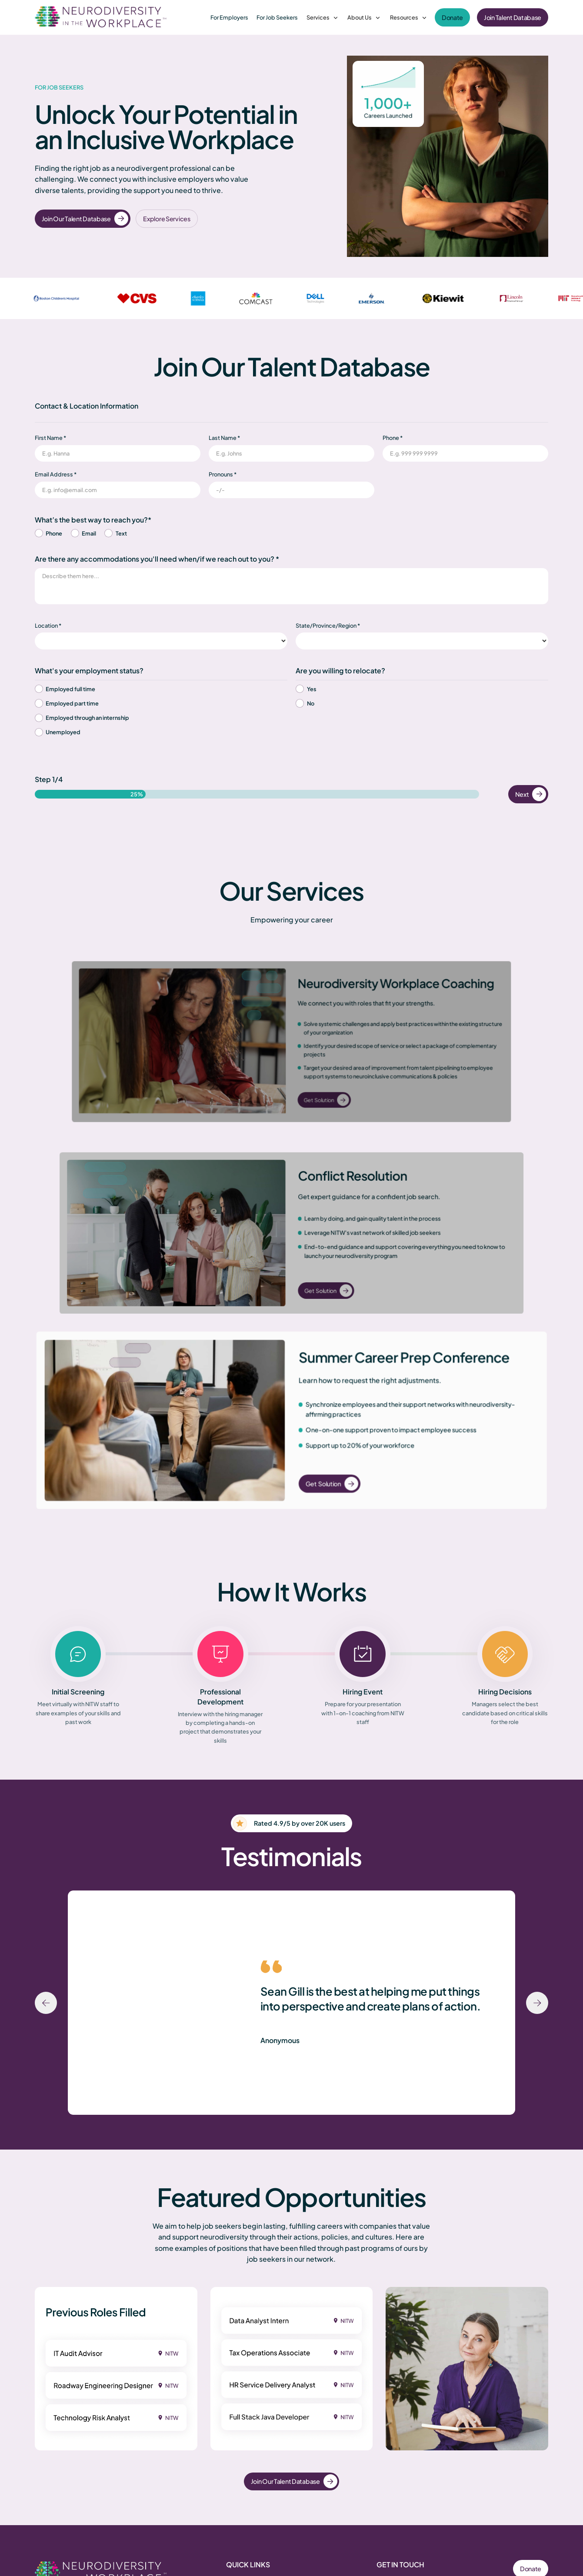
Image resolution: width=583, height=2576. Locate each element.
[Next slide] (537, 2003)
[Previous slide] (46, 2003)
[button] (322, 17)
